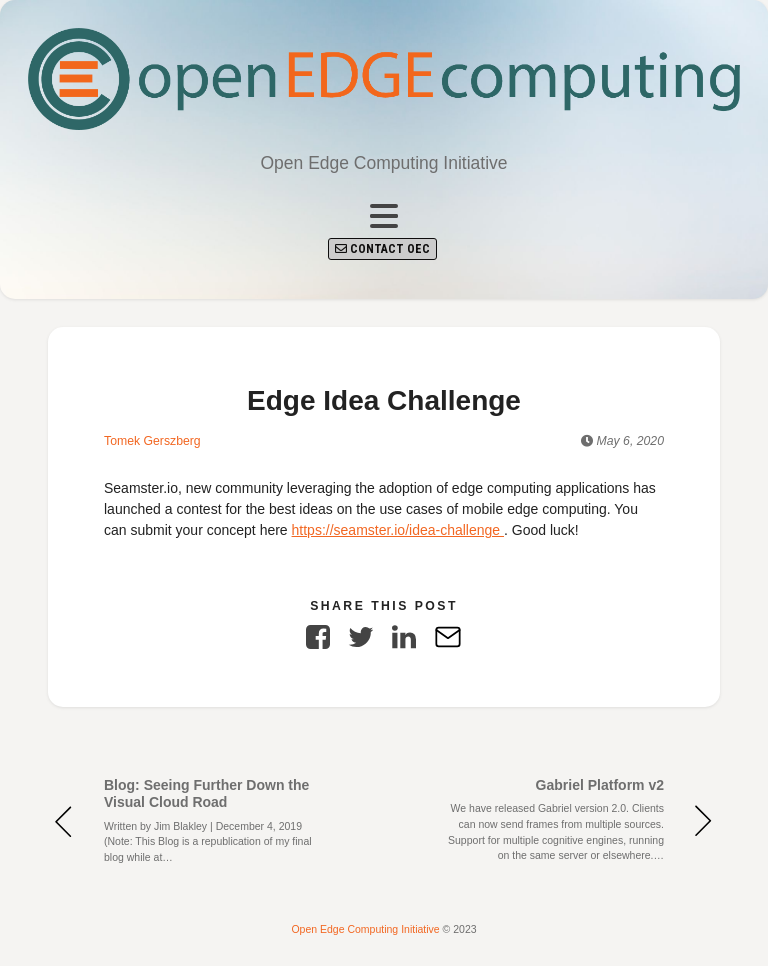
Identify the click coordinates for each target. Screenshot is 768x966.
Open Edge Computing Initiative (366, 929)
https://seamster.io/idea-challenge (398, 530)
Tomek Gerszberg (152, 441)
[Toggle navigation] (384, 217)
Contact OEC (382, 249)
